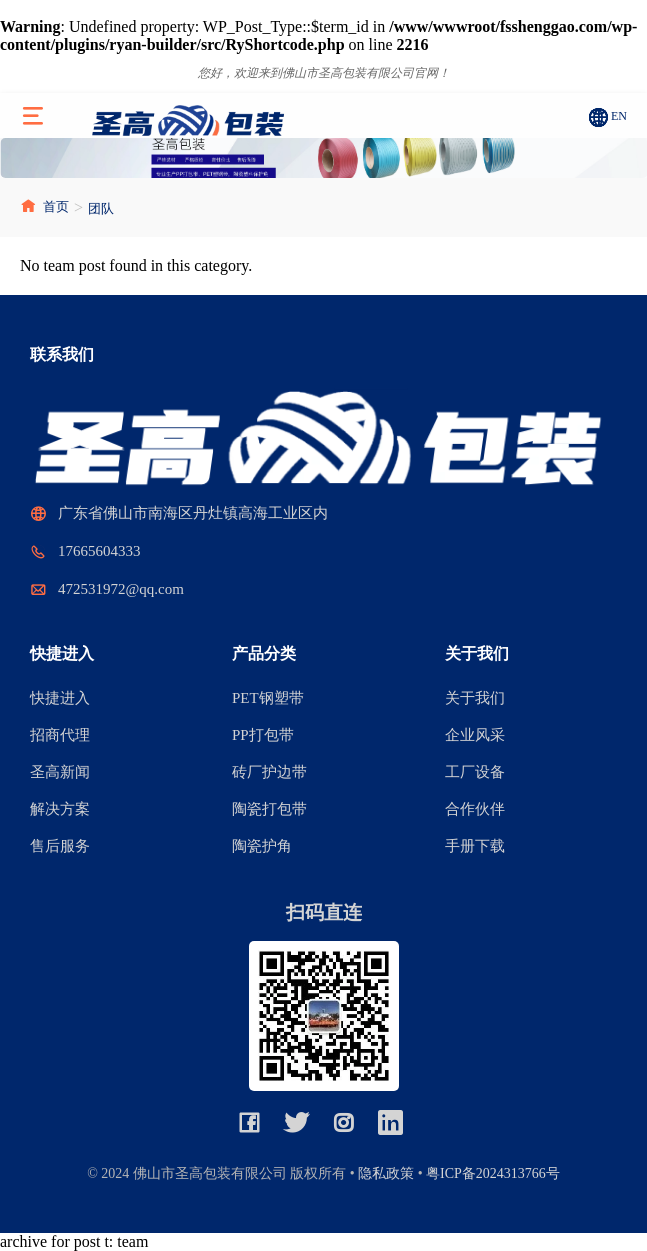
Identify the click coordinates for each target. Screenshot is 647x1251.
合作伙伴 (475, 809)
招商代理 (60, 735)
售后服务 (60, 846)
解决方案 (60, 809)
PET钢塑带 (268, 698)
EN (619, 116)
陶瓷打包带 (269, 809)
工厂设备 (475, 772)
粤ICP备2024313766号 (493, 1173)
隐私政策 (386, 1173)
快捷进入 (60, 698)
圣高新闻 (60, 772)
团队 (101, 208)
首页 (44, 206)
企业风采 (475, 735)
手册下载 (475, 846)
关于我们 (475, 698)
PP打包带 (263, 735)
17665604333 (99, 551)
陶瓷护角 (262, 846)
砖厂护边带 (269, 772)
